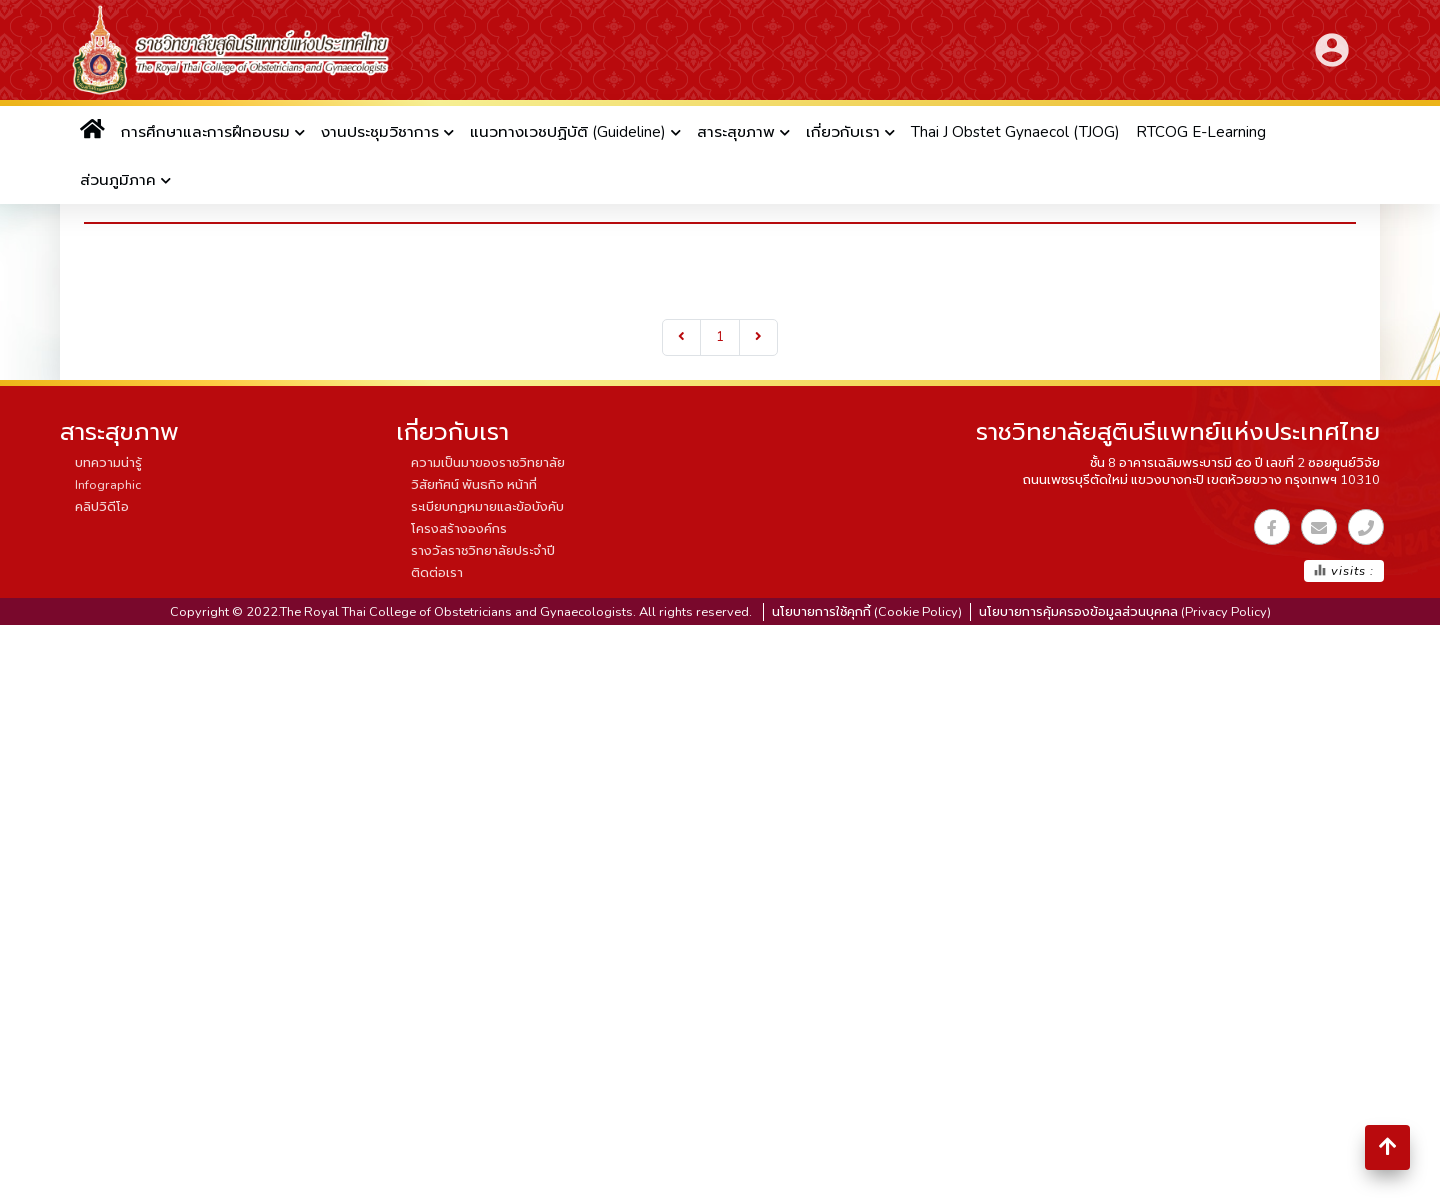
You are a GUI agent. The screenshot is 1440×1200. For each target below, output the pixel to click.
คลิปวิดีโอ (102, 507)
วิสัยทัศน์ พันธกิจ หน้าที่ (474, 485)
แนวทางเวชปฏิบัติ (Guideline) (568, 132)
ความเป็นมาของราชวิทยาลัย (488, 463)
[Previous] (681, 337)
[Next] (758, 337)
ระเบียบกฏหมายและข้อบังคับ (487, 507)
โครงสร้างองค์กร (459, 529)
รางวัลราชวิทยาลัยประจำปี (483, 551)
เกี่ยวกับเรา (843, 132)
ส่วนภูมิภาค (118, 180)
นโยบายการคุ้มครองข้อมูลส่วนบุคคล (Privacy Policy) (1125, 612)
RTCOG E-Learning (1201, 132)
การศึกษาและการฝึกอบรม (205, 132)
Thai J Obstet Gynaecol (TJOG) (1015, 132)
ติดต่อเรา (437, 573)
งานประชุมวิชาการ (380, 132)
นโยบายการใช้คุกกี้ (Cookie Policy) (867, 612)
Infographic (108, 485)
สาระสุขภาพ (736, 132)
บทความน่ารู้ (108, 463)
